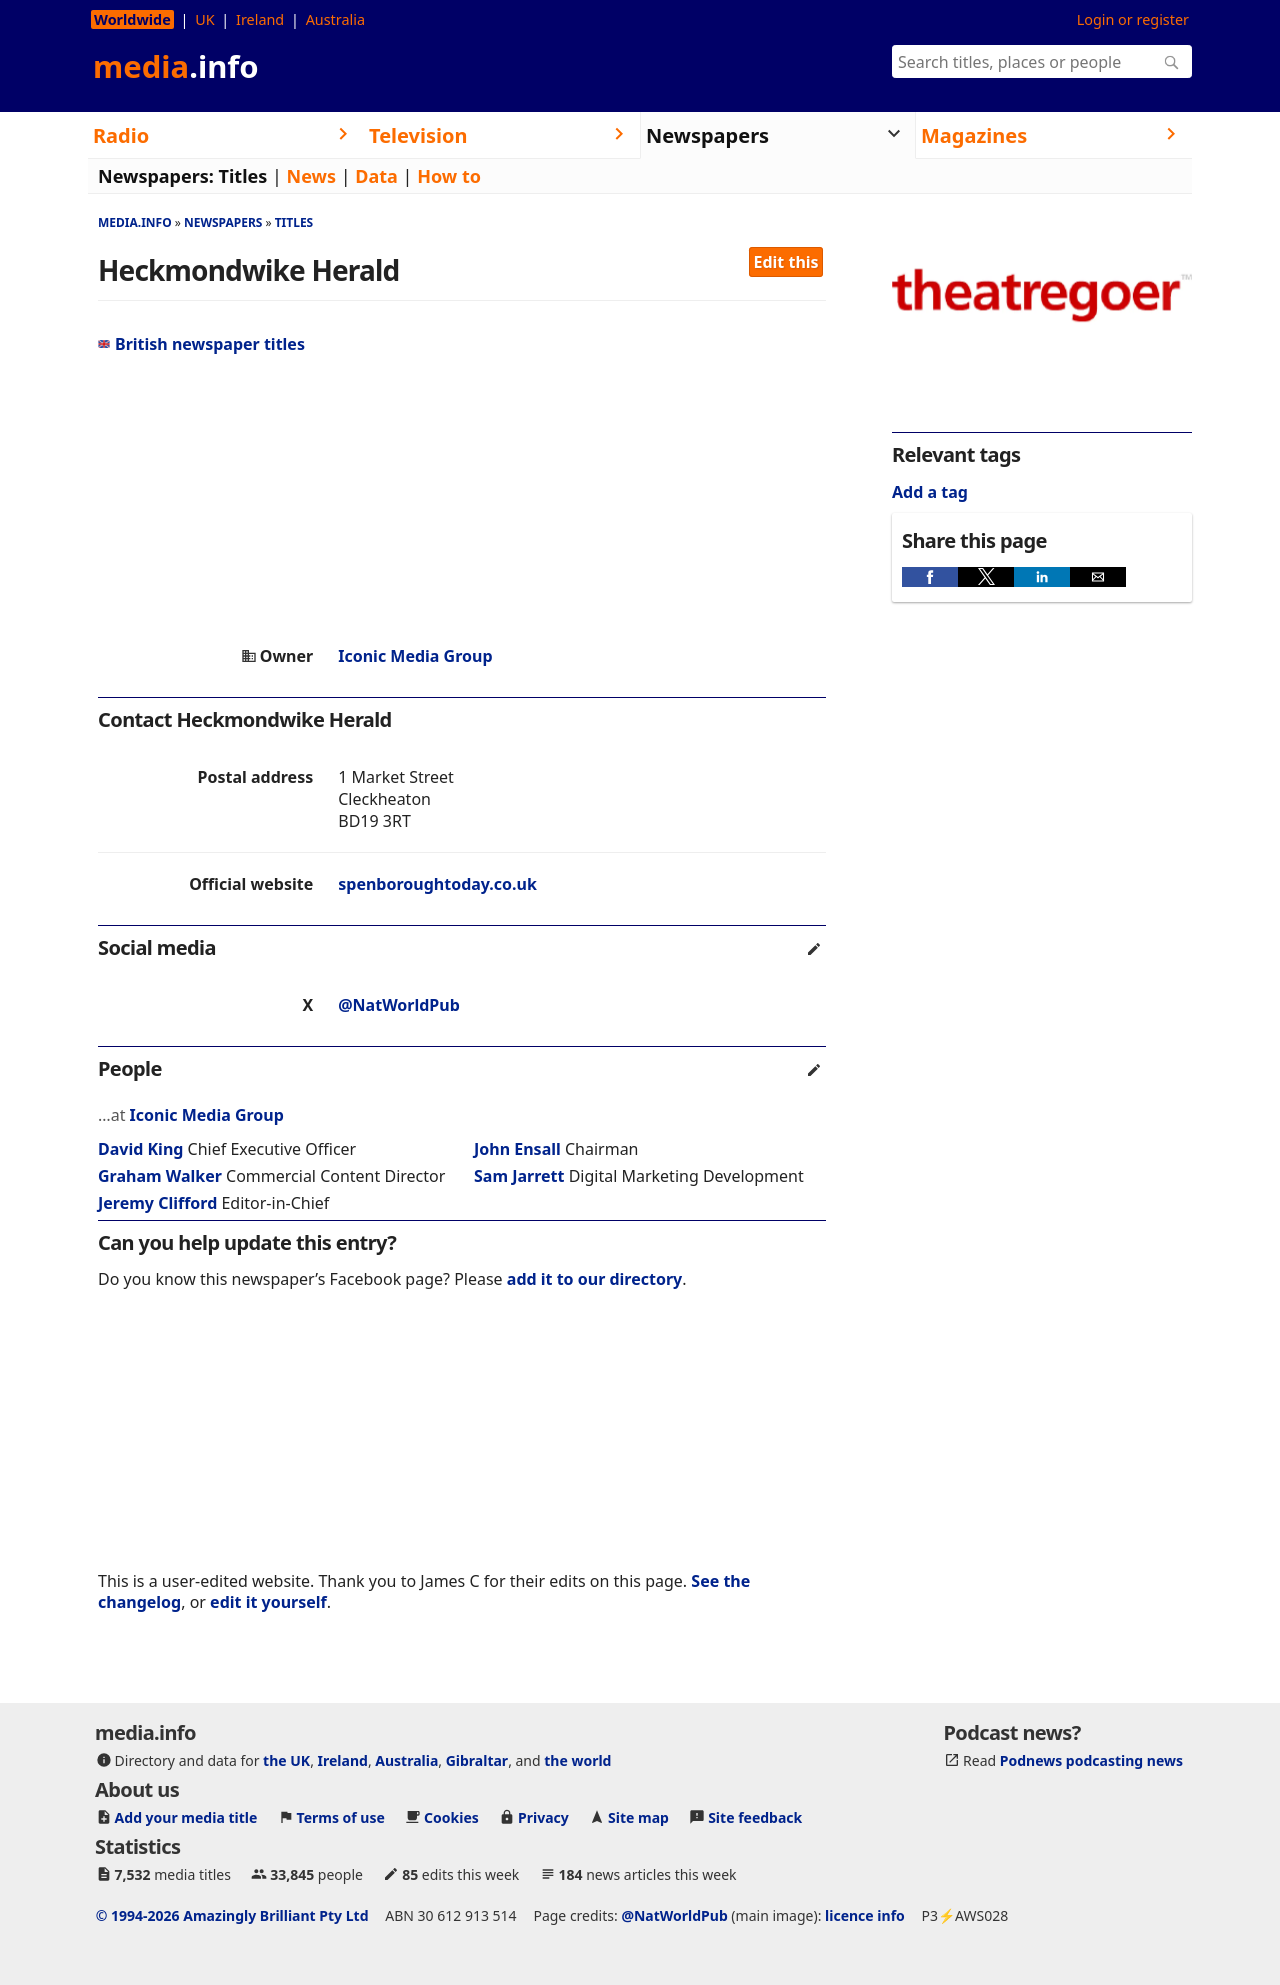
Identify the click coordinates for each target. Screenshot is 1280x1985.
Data (376, 176)
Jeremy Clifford (157, 1203)
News (311, 176)
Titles (243, 176)
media (176, 66)
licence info (865, 1915)
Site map (638, 1817)
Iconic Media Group (415, 656)
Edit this (786, 262)
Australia (335, 19)
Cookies (451, 1817)
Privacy (543, 1817)
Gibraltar (477, 1760)
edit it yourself (268, 1602)
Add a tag (930, 492)
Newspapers (223, 222)
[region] (462, 500)
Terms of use (341, 1817)
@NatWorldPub (399, 1005)
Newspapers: (156, 176)
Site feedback (755, 1817)
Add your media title (186, 1817)
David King (140, 1149)
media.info (135, 222)
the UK (286, 1760)
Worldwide (132, 19)
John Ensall (517, 1149)
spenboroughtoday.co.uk (437, 884)
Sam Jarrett (519, 1176)
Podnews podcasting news (1091, 1760)
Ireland (260, 19)
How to (449, 176)
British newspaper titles (201, 344)
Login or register (1133, 19)
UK (204, 19)
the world (577, 1760)
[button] (930, 577)
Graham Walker (160, 1176)
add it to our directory (594, 1279)
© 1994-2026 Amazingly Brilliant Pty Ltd (232, 1915)
